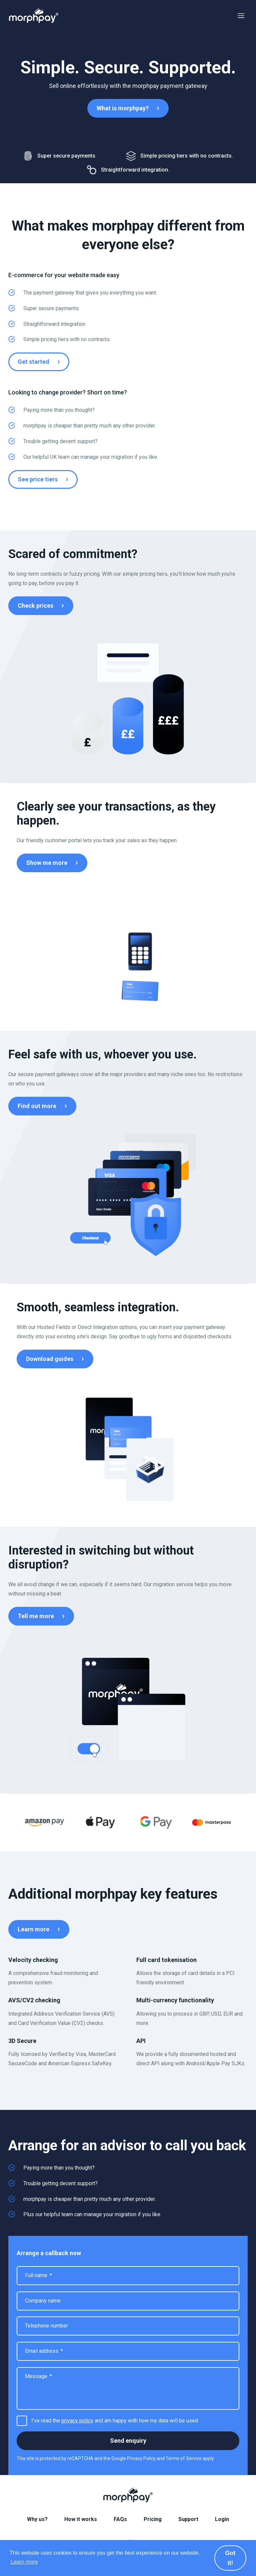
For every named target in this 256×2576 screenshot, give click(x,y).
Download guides (49, 1358)
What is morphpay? (123, 108)
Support (188, 2519)
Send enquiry (128, 2440)
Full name (38, 2275)
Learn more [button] (24, 2562)
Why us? (37, 2519)
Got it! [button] (230, 2558)
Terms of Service (184, 2458)
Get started (33, 361)
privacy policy (77, 2420)
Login (222, 2519)
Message (38, 2376)
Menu (241, 15)
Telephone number (46, 2325)
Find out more (37, 1105)
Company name (43, 2300)
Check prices (35, 605)
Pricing (153, 2519)
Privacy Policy (141, 2458)
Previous (8, 1823)
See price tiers (38, 479)
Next (247, 1823)
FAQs (120, 2519)
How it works (80, 2519)
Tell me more (36, 1615)
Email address (44, 2351)
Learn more (33, 1929)
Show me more (46, 862)
